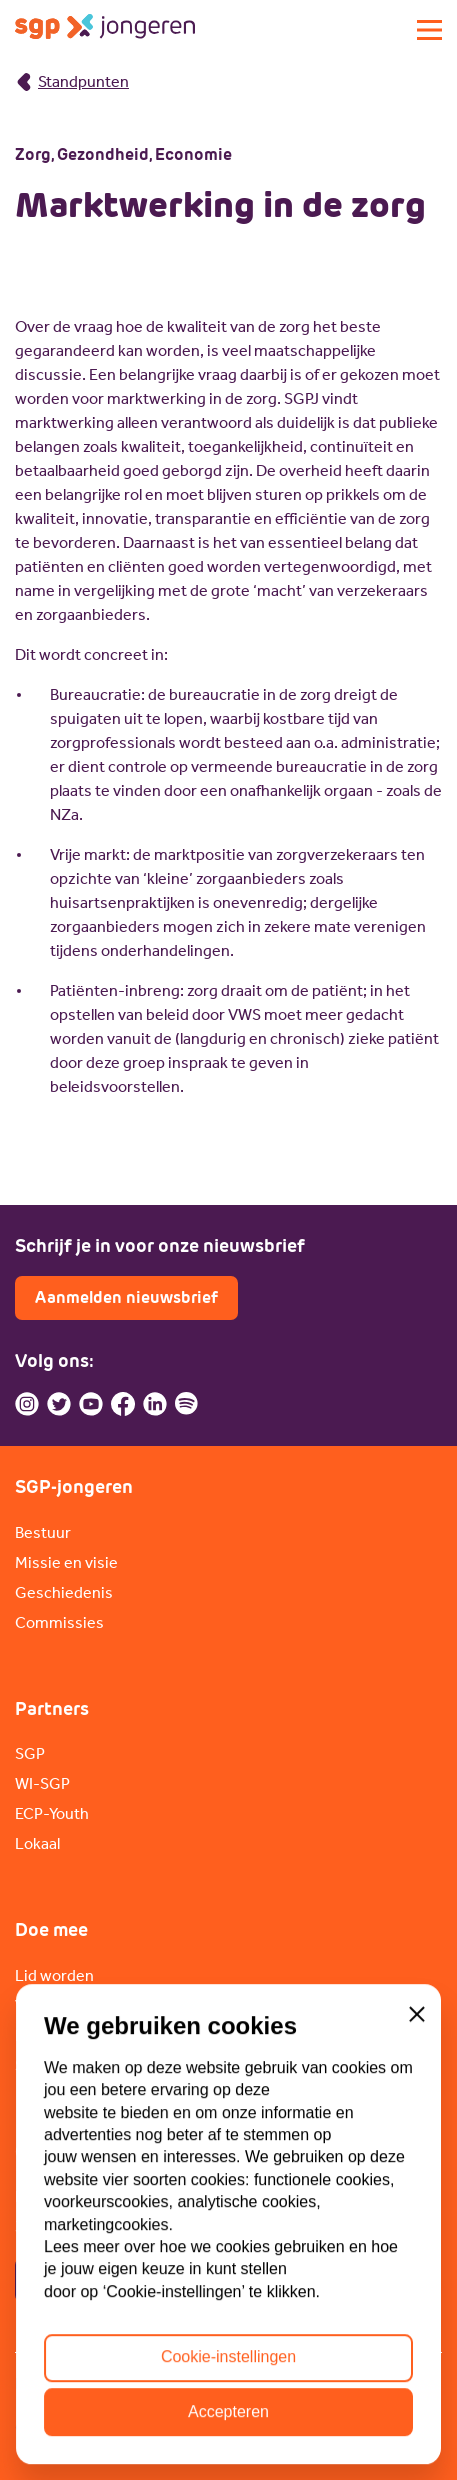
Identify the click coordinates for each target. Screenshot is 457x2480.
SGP (30, 1753)
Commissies (59, 1622)
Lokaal (37, 1843)
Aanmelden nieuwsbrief (126, 1297)
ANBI (279, 2383)
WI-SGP (42, 1783)
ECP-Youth (52, 1813)
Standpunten (72, 81)
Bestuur (43, 1532)
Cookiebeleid (185, 2383)
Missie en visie (66, 1562)
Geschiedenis (64, 1592)
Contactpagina (93, 2279)
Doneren (46, 2035)
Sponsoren (53, 2065)
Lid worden (54, 1975)
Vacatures (50, 2005)
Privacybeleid (62, 2383)
